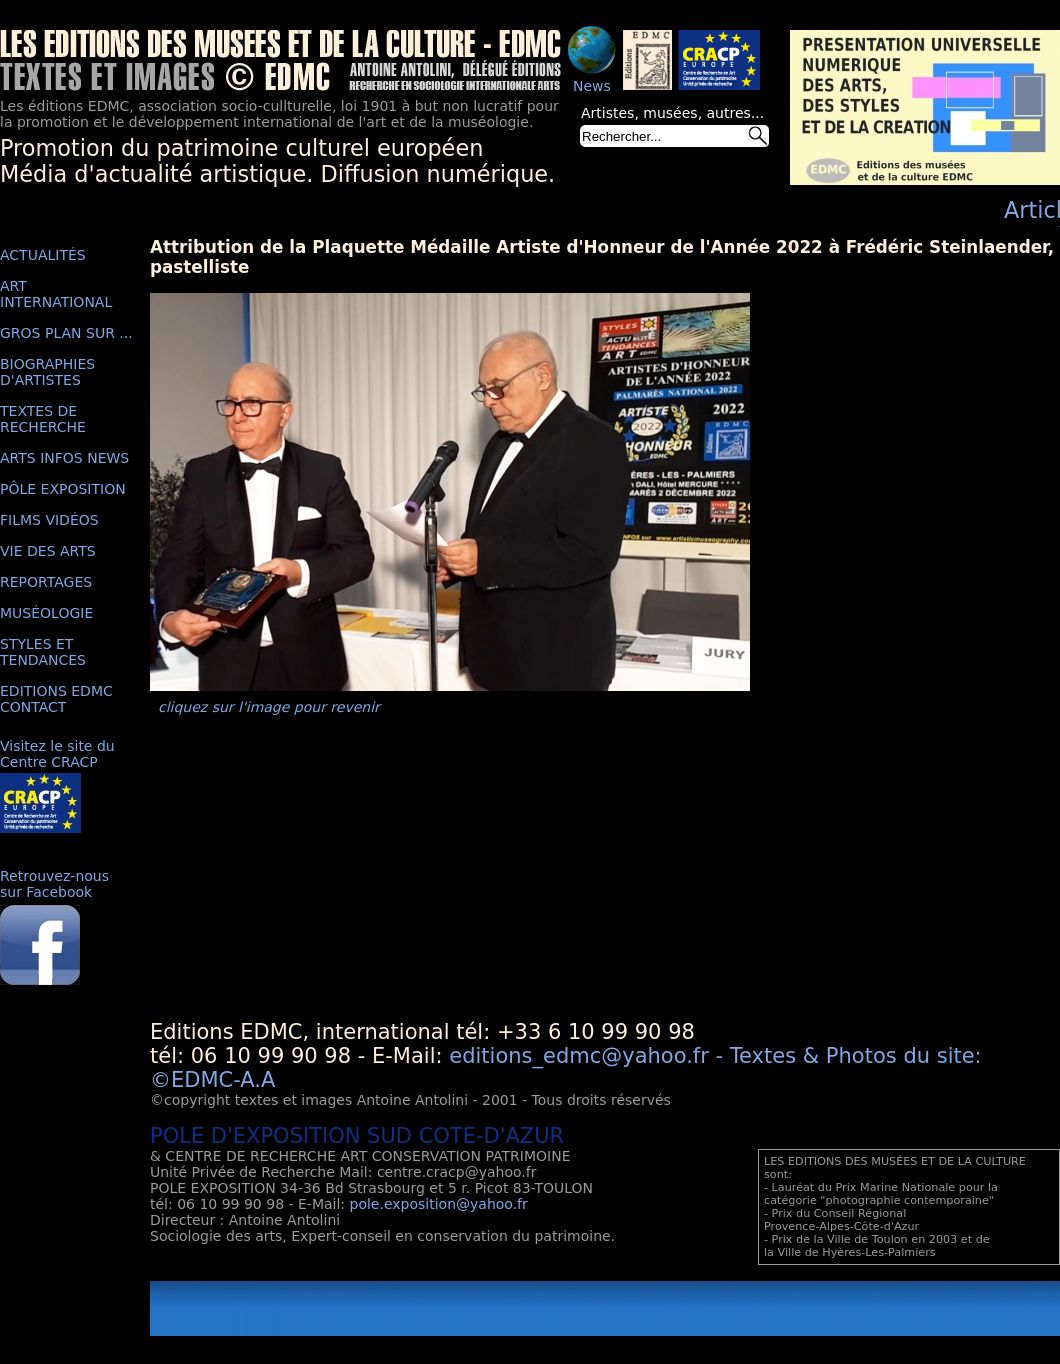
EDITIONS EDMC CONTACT (56, 699)
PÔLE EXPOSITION (63, 489)
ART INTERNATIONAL (56, 294)
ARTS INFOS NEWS (64, 458)
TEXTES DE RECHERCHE (43, 419)
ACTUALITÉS (43, 255)
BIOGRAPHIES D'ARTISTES (47, 372)
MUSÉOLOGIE (46, 613)
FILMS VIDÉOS (49, 520)
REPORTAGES (46, 582)
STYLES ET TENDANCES (43, 652)
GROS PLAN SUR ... (66, 333)
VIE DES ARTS (48, 551)
